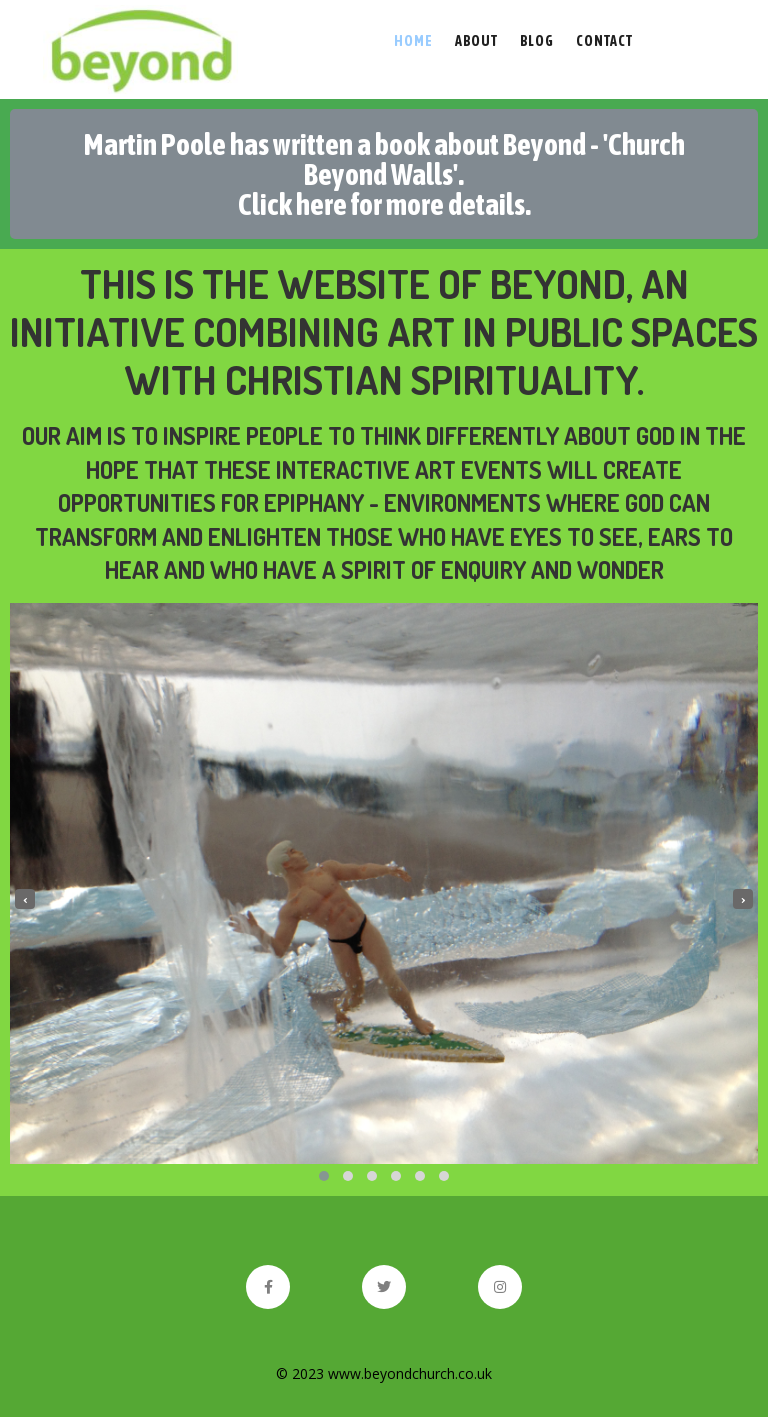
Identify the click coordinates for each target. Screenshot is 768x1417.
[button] (324, 1176)
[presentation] (25, 899)
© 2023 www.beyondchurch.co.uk (384, 1373)
